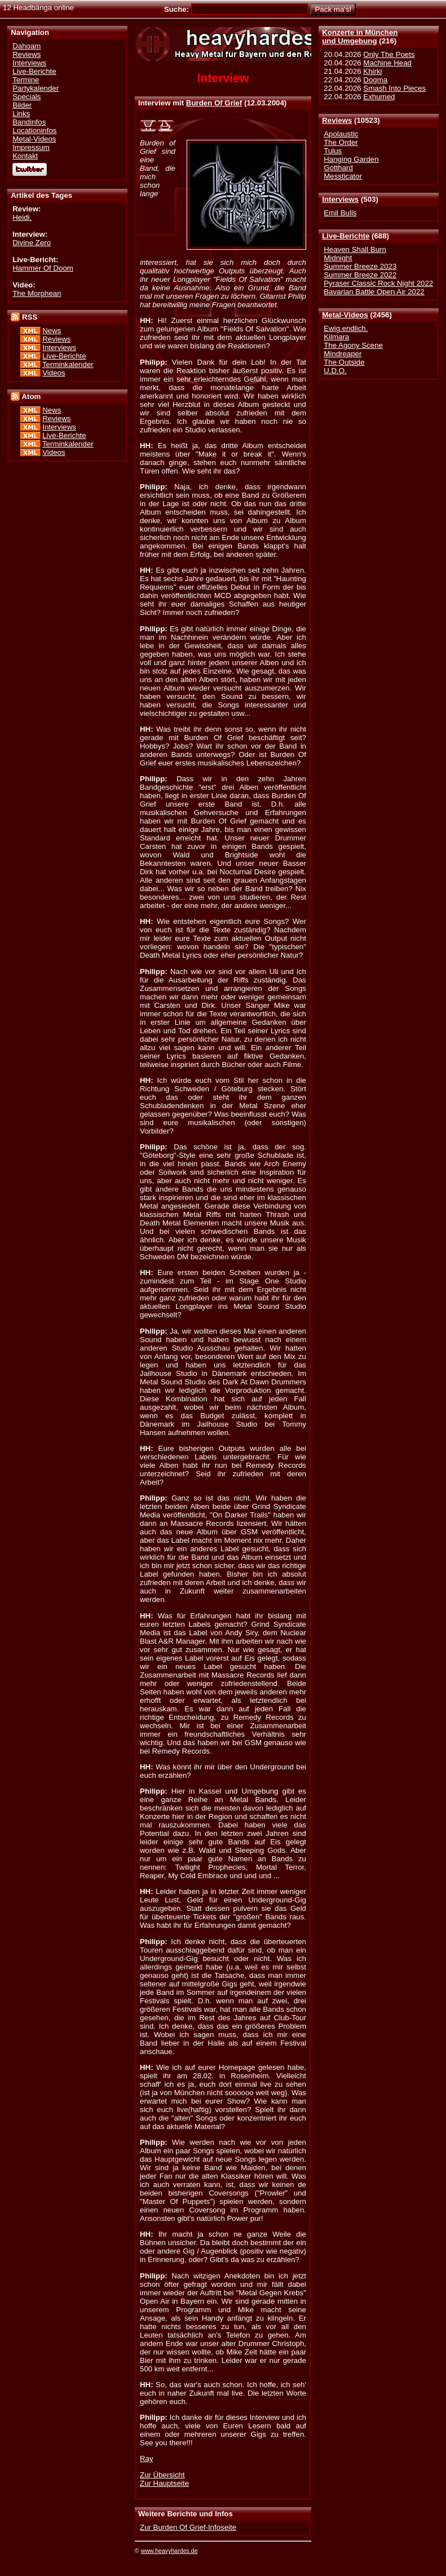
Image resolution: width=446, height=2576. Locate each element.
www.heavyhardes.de (169, 2550)
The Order (340, 142)
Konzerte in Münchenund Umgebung (360, 36)
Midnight (338, 258)
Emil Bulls (340, 213)
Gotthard (338, 167)
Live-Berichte (345, 236)
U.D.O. (335, 370)
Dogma (375, 80)
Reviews (337, 120)
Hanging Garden (351, 159)
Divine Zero (31, 242)
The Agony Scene (353, 345)
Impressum (31, 147)
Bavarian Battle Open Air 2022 (374, 291)
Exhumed (379, 96)
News (51, 330)
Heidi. (22, 217)
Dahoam (26, 46)
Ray (146, 2458)
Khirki (372, 71)
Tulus (333, 151)
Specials (26, 96)
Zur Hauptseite (164, 2483)
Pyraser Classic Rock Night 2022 (378, 283)
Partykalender (35, 88)
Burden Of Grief (214, 103)
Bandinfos (29, 122)
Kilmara (336, 337)
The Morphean (36, 293)
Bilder (22, 105)
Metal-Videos (345, 315)
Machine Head (387, 63)
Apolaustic (341, 134)
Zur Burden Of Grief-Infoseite (188, 2527)
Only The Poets (388, 54)
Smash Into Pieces (394, 88)
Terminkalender (68, 364)
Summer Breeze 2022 (360, 275)
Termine (25, 80)
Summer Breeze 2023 (360, 266)
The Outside (344, 362)
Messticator (343, 176)
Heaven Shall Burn (355, 249)
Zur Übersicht (162, 2475)
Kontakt (25, 156)
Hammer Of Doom (42, 268)
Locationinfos (34, 130)
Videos (53, 373)
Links (21, 113)
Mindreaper (342, 353)
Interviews (340, 199)
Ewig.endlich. (346, 328)
